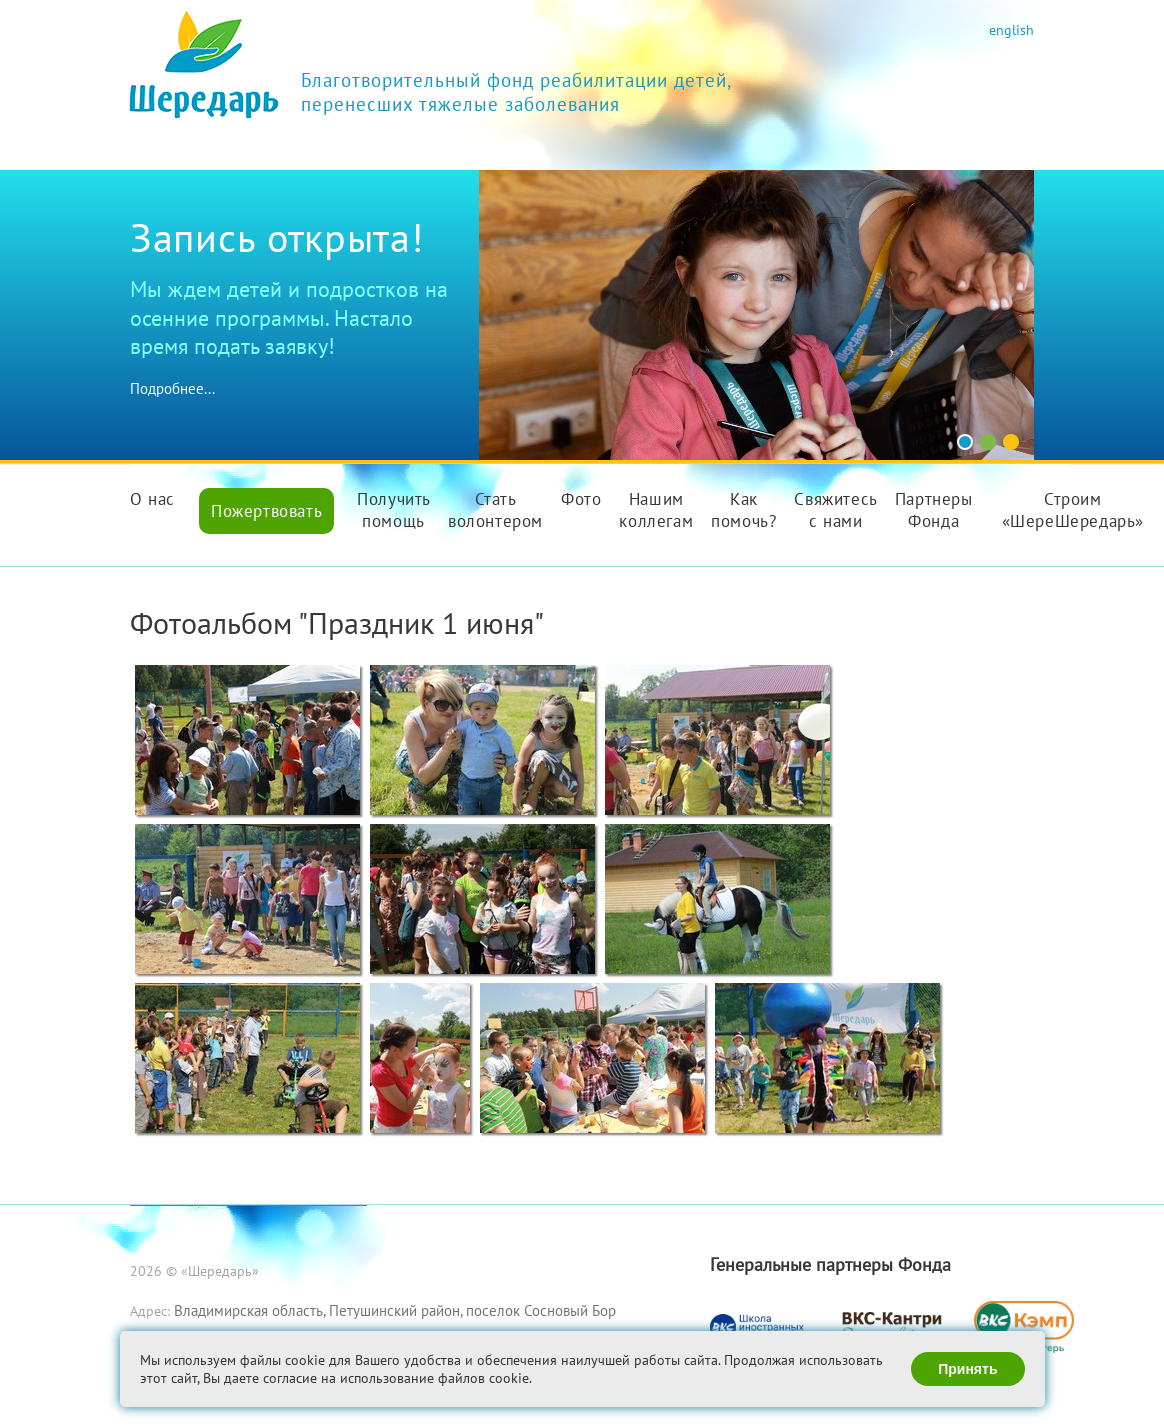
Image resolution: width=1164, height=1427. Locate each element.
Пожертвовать (266, 511)
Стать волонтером (495, 510)
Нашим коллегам (656, 510)
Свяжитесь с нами (835, 510)
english (1011, 29)
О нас (152, 499)
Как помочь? (743, 510)
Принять (967, 1369)
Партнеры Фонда (934, 510)
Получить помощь (394, 510)
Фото (581, 499)
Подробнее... (172, 388)
